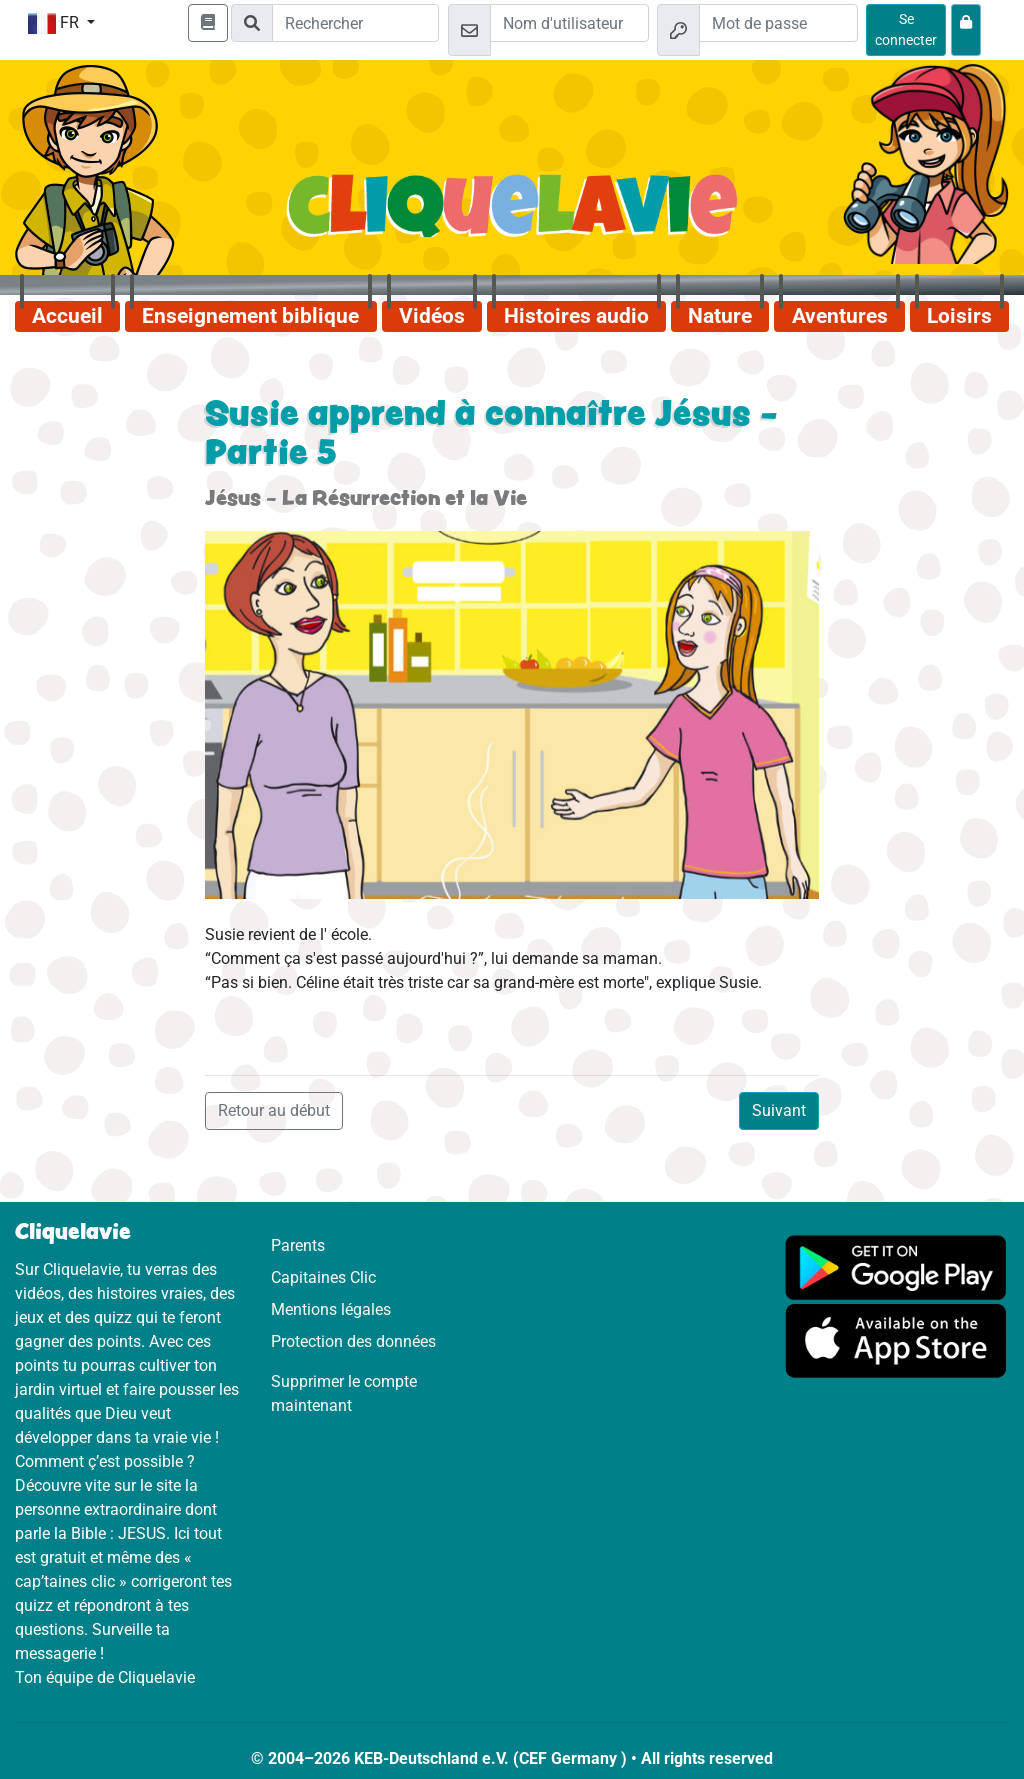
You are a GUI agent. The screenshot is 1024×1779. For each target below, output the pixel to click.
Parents (298, 1245)
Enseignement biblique (250, 316)
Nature (720, 316)
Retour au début (274, 1110)
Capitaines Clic (323, 1277)
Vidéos (432, 316)
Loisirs (959, 316)
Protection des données (353, 1341)
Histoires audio (576, 316)
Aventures (840, 316)
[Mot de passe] (778, 23)
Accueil (67, 316)
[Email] (569, 23)
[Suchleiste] (355, 23)
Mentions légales (331, 1309)
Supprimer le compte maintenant (344, 1393)
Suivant (779, 1110)
